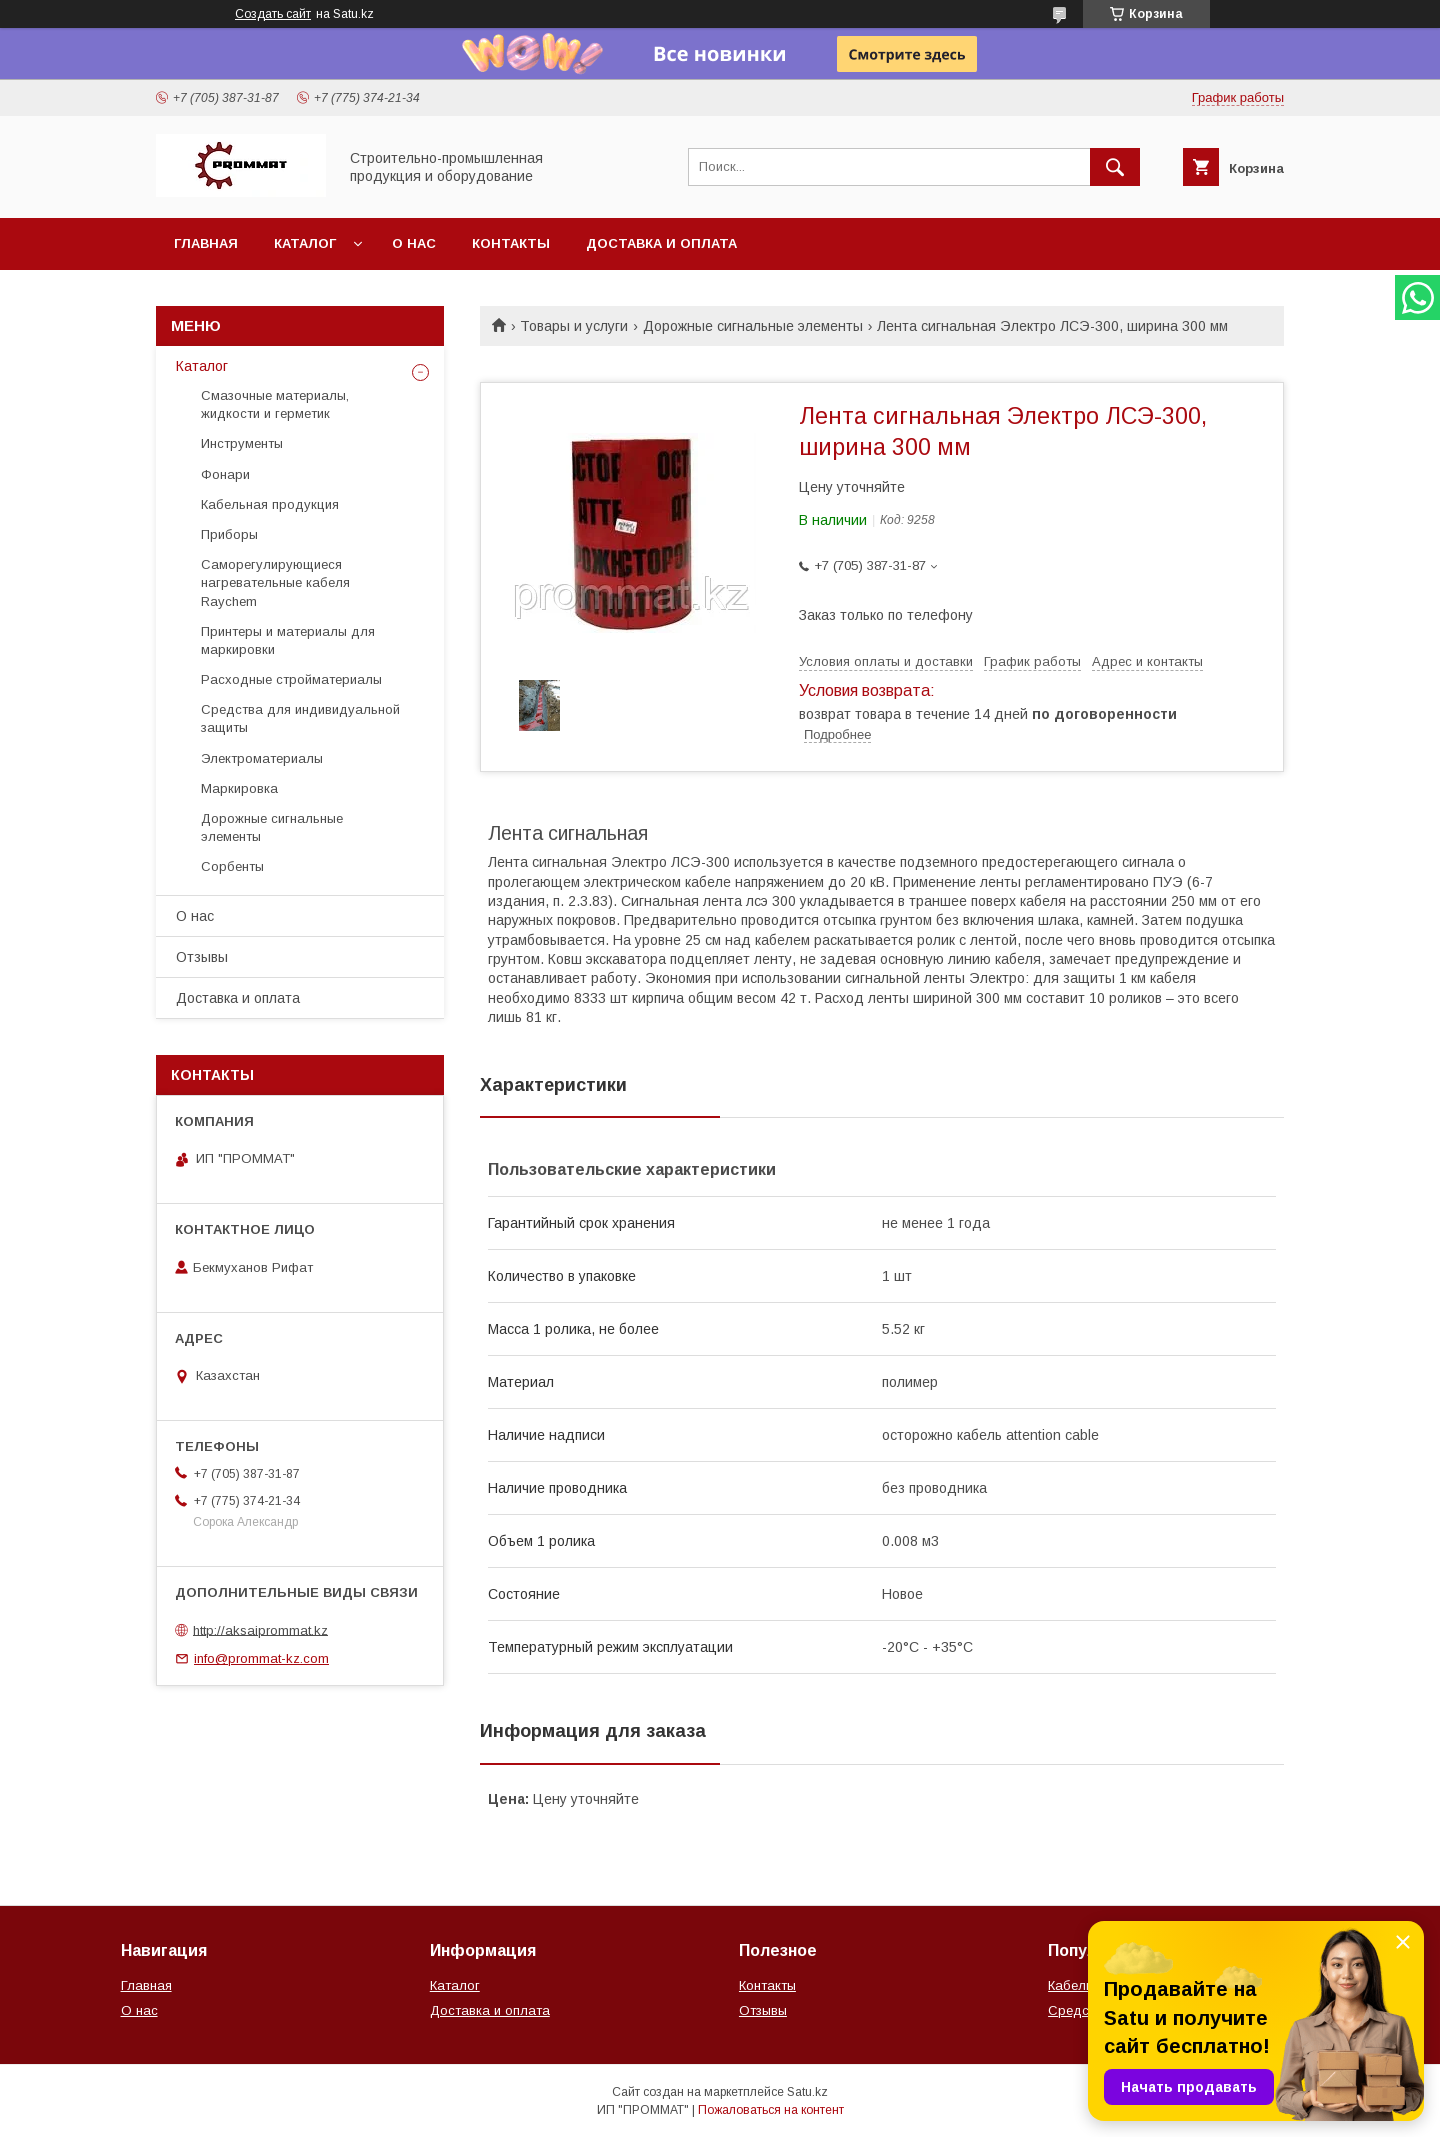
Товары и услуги (574, 326)
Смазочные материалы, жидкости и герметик (275, 404)
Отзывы (202, 957)
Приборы (229, 534)
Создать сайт (273, 14)
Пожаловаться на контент (771, 2110)
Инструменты (242, 443)
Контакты (511, 243)
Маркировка (239, 788)
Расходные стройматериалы (291, 679)
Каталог (305, 243)
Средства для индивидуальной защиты (300, 718)
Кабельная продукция (270, 504)
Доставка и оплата (661, 243)
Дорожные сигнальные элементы (753, 326)
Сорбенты (232, 866)
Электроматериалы (262, 758)
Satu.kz (807, 2092)
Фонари (225, 474)
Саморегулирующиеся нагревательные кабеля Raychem (275, 582)
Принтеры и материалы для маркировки (288, 640)
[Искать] (1115, 167)
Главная (206, 243)
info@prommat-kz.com (261, 1658)
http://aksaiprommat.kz (260, 1629)
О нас (414, 243)
